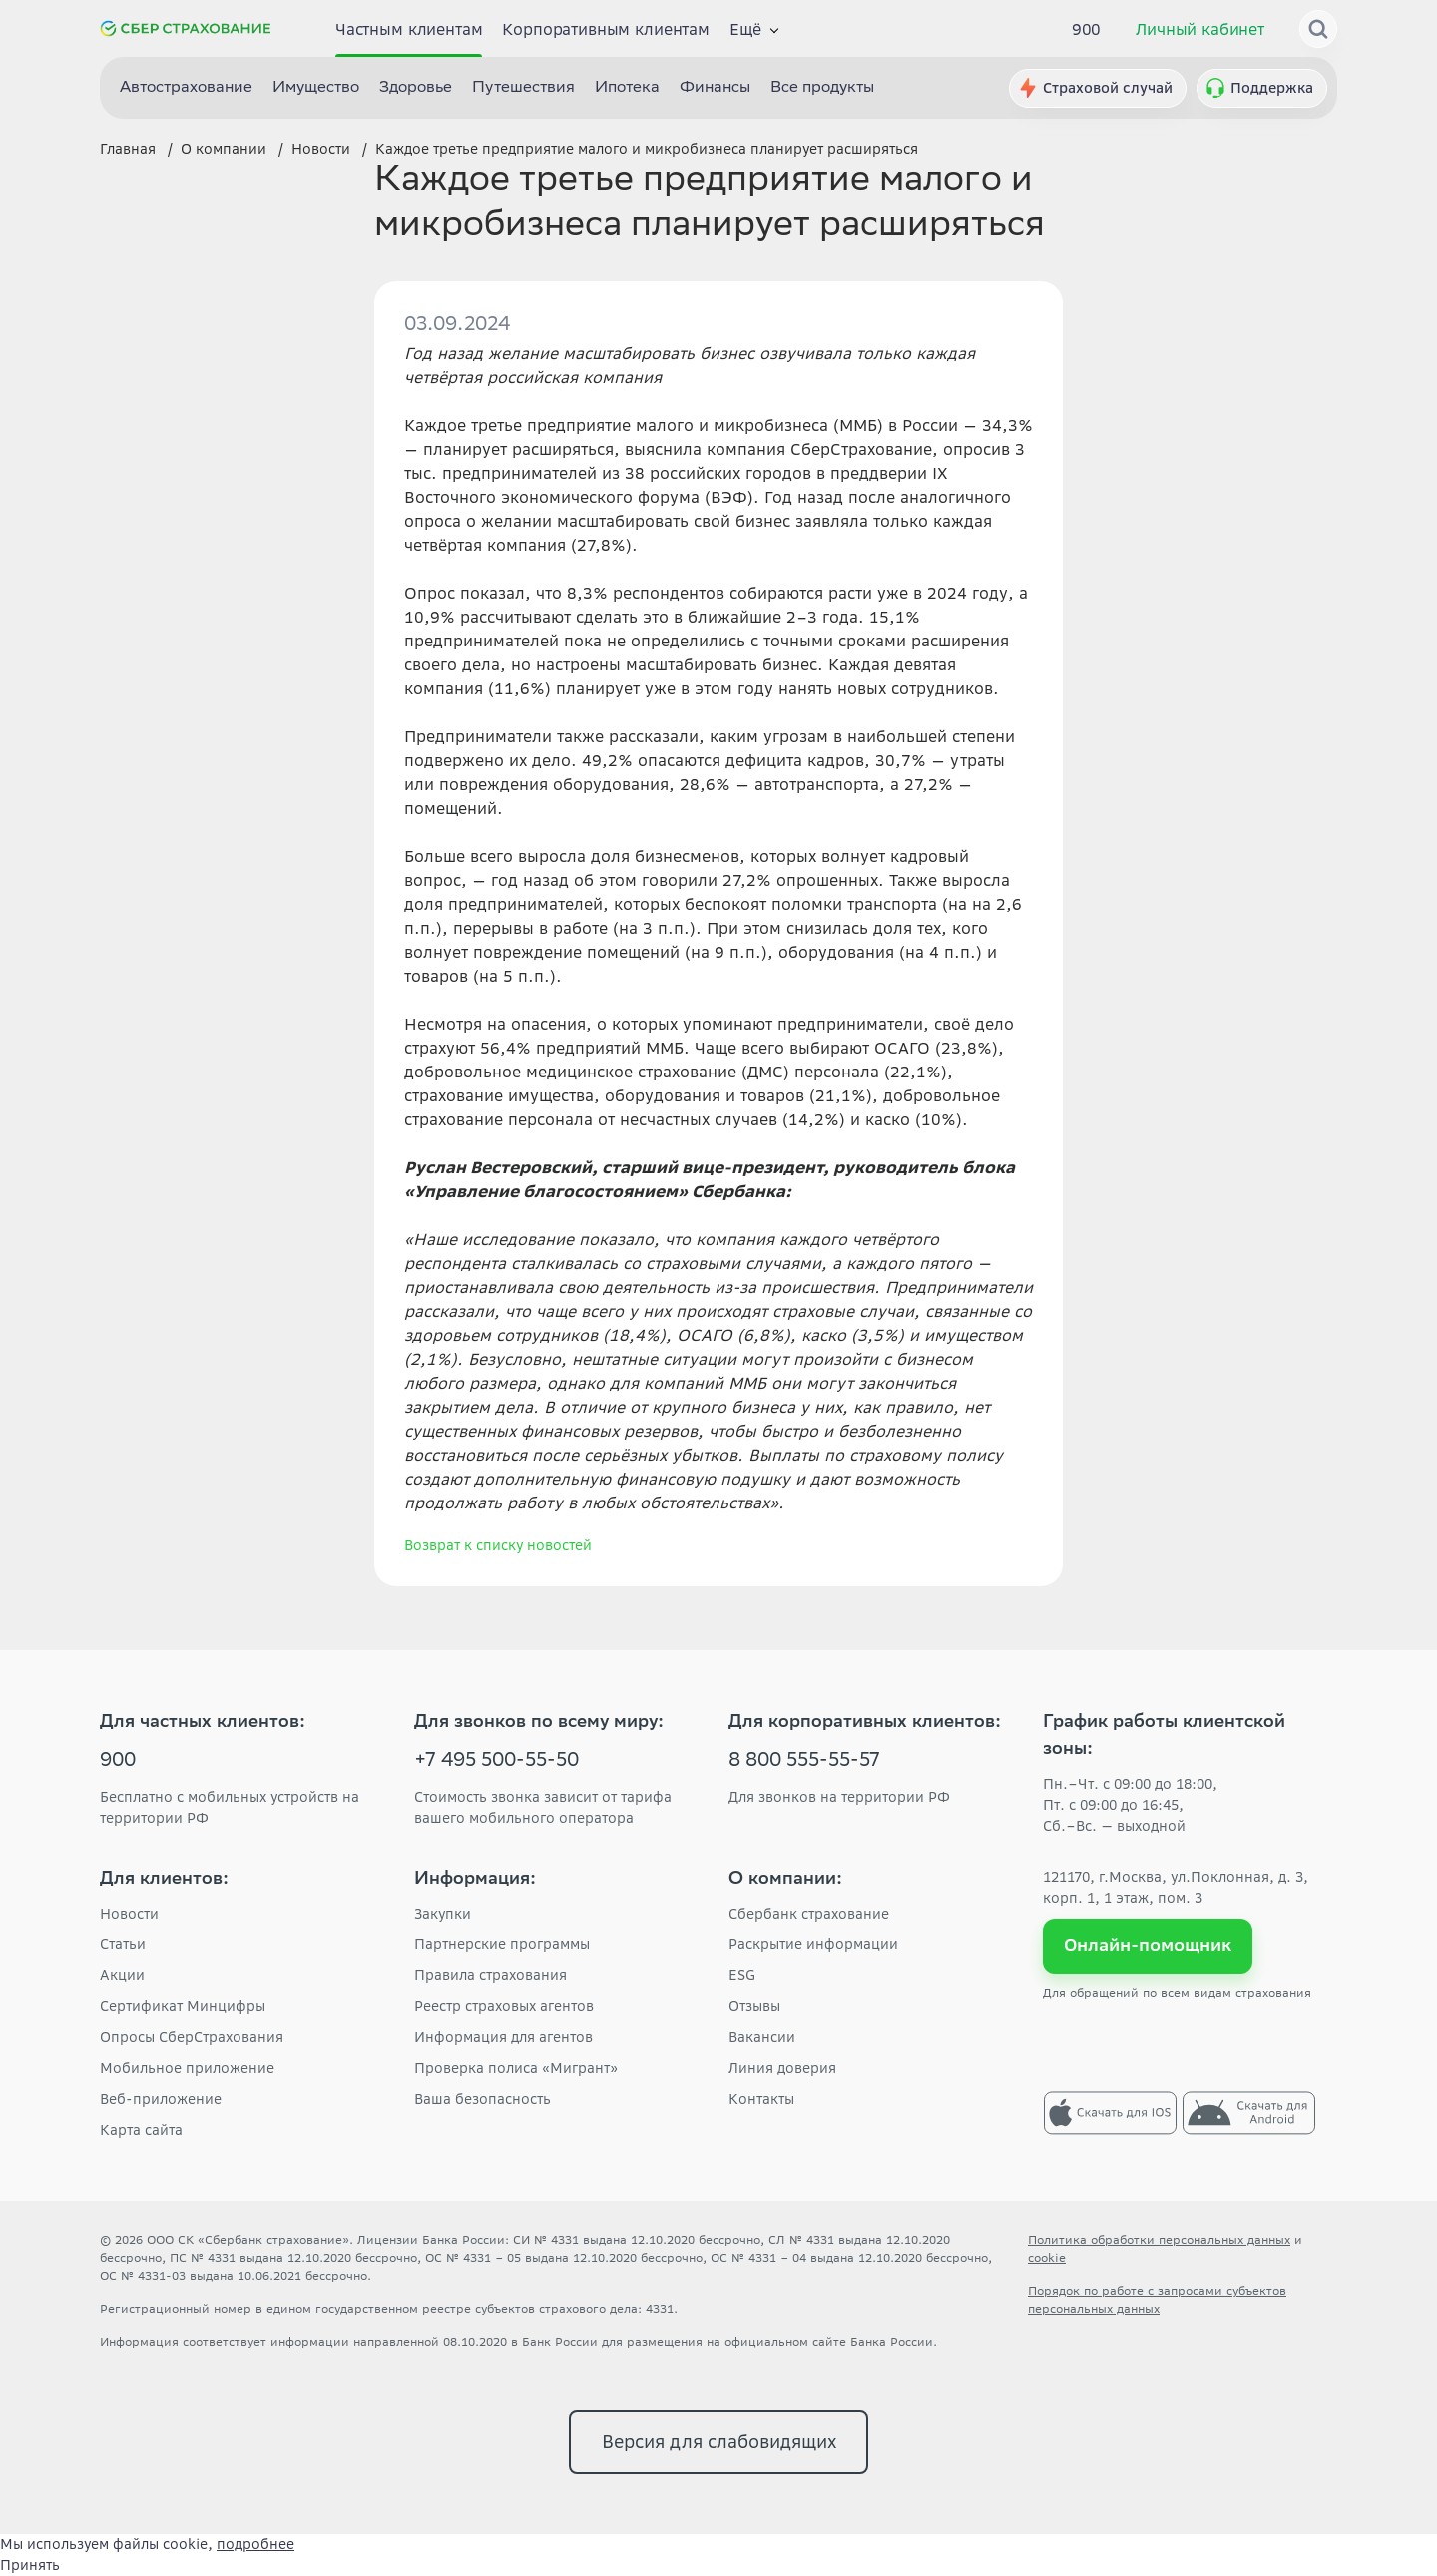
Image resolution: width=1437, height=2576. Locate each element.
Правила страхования (490, 1975)
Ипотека (627, 88)
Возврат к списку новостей (498, 1545)
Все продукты (822, 88)
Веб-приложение (161, 2099)
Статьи (123, 1944)
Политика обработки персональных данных (1159, 2239)
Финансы (715, 88)
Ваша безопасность (482, 2099)
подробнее (255, 2544)
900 (1087, 29)
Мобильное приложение (187, 2068)
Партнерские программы (502, 1944)
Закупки (442, 1914)
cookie (1047, 2257)
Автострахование (186, 88)
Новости (129, 1914)
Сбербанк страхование (808, 1914)
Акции (122, 1975)
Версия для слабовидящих (719, 2441)
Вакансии (761, 2037)
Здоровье (415, 88)
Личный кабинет (1200, 29)
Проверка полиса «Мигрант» (516, 2068)
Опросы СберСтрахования (191, 2037)
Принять (30, 2565)
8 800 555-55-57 (804, 1762)
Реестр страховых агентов (504, 2006)
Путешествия (523, 88)
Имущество (315, 88)
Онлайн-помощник (1148, 1945)
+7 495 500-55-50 (496, 1762)
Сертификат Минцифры (182, 2006)
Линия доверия (782, 2068)
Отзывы (754, 2006)
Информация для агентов (503, 2037)
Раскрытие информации (813, 1944)
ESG (741, 1975)
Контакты (761, 2099)
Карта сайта (141, 2130)
